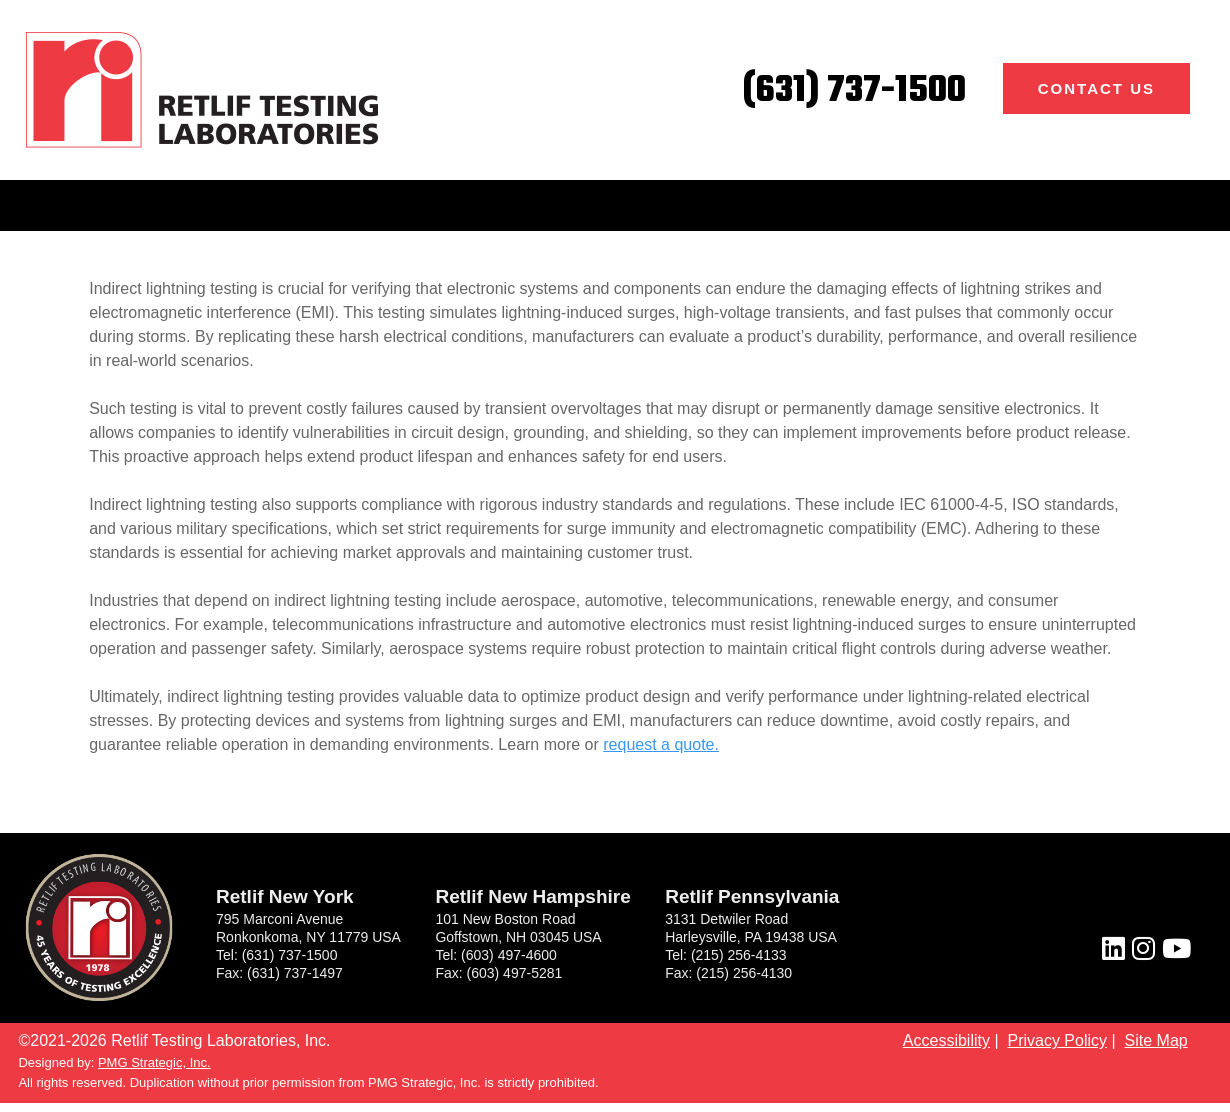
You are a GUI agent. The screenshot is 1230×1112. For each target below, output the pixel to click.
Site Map (1156, 1040)
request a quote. (661, 744)
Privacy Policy (1057, 1040)
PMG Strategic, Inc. (154, 1062)
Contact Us (1096, 88)
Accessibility (946, 1040)
